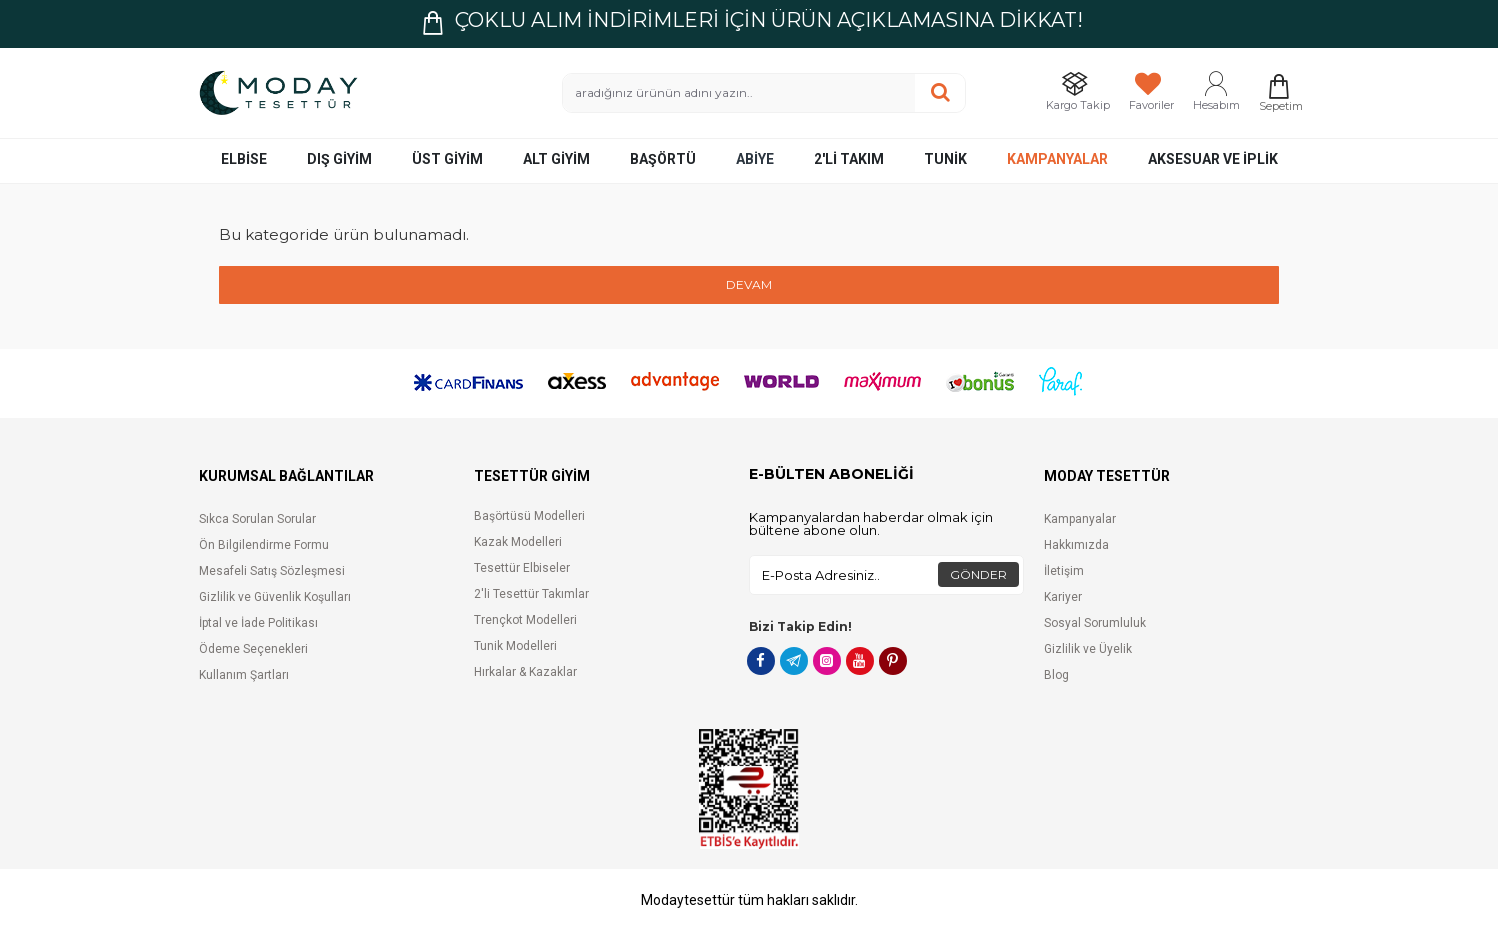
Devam (749, 284)
